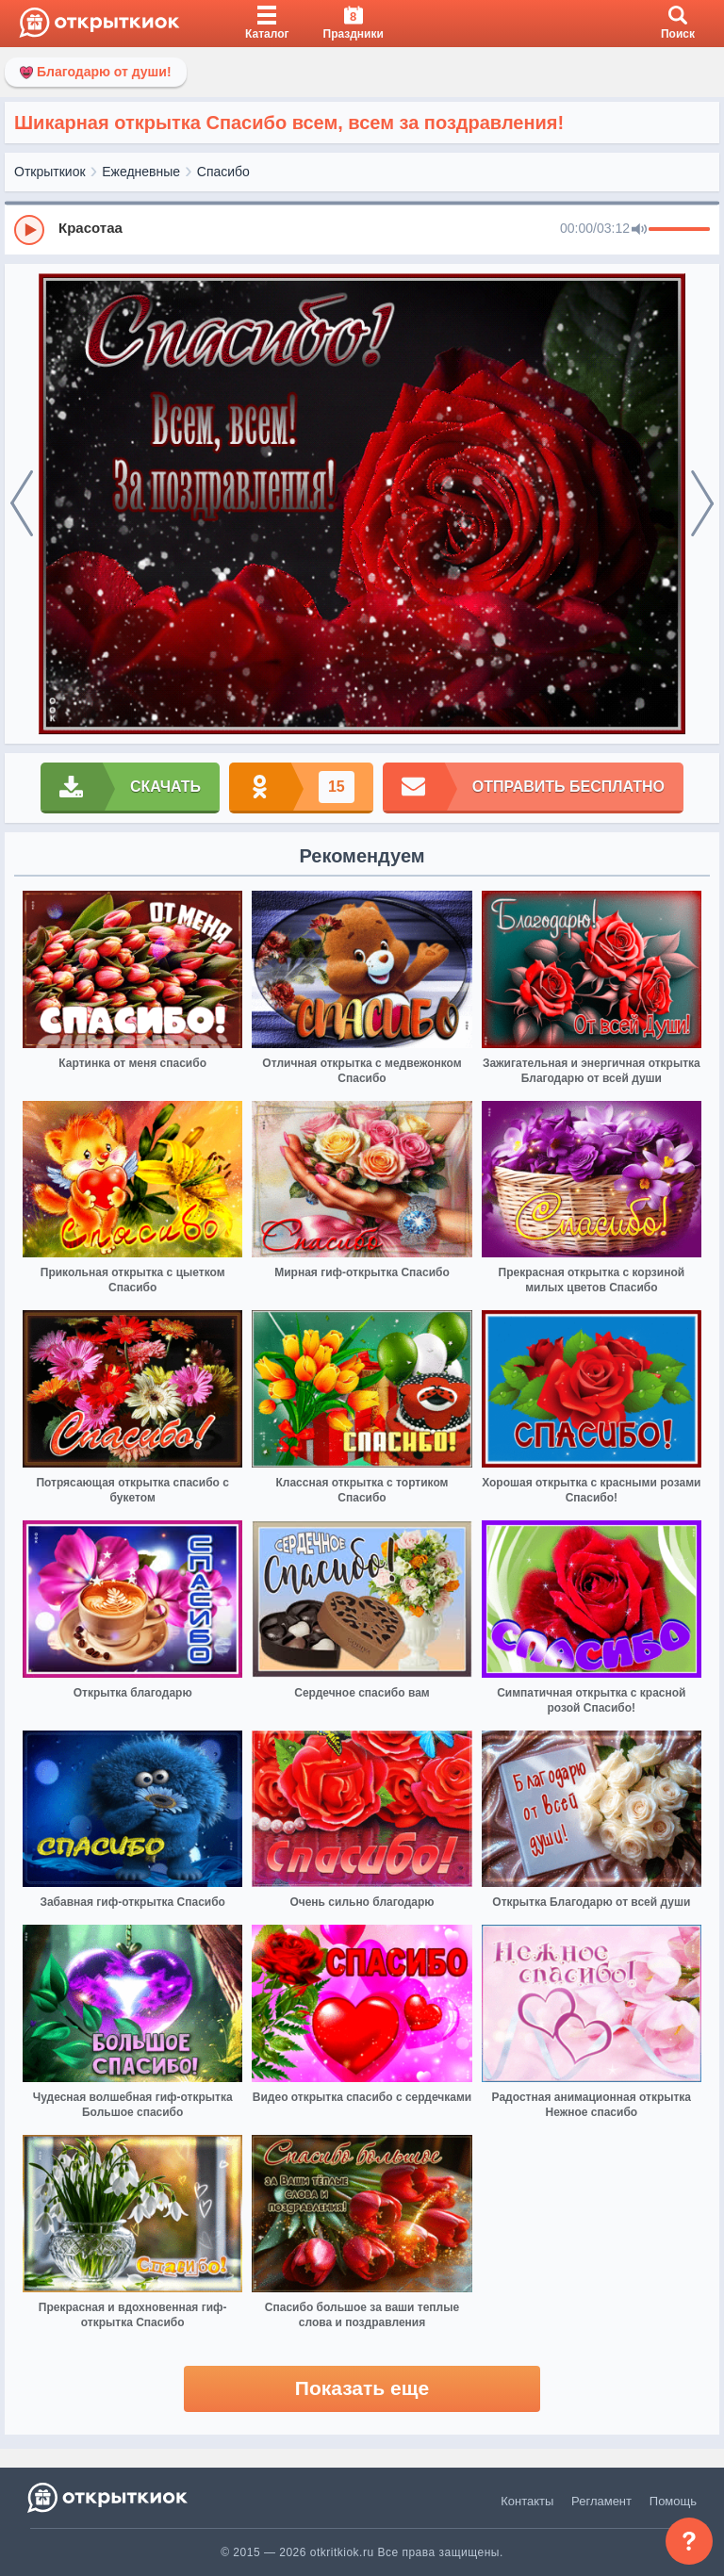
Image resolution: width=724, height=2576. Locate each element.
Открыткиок (50, 171)
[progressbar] (679, 230)
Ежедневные (141, 171)
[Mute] (639, 230)
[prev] (21, 504)
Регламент (601, 2501)
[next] (702, 504)
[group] (362, 229)
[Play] (29, 230)
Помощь (673, 2501)
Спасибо (223, 171)
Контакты (527, 2501)
